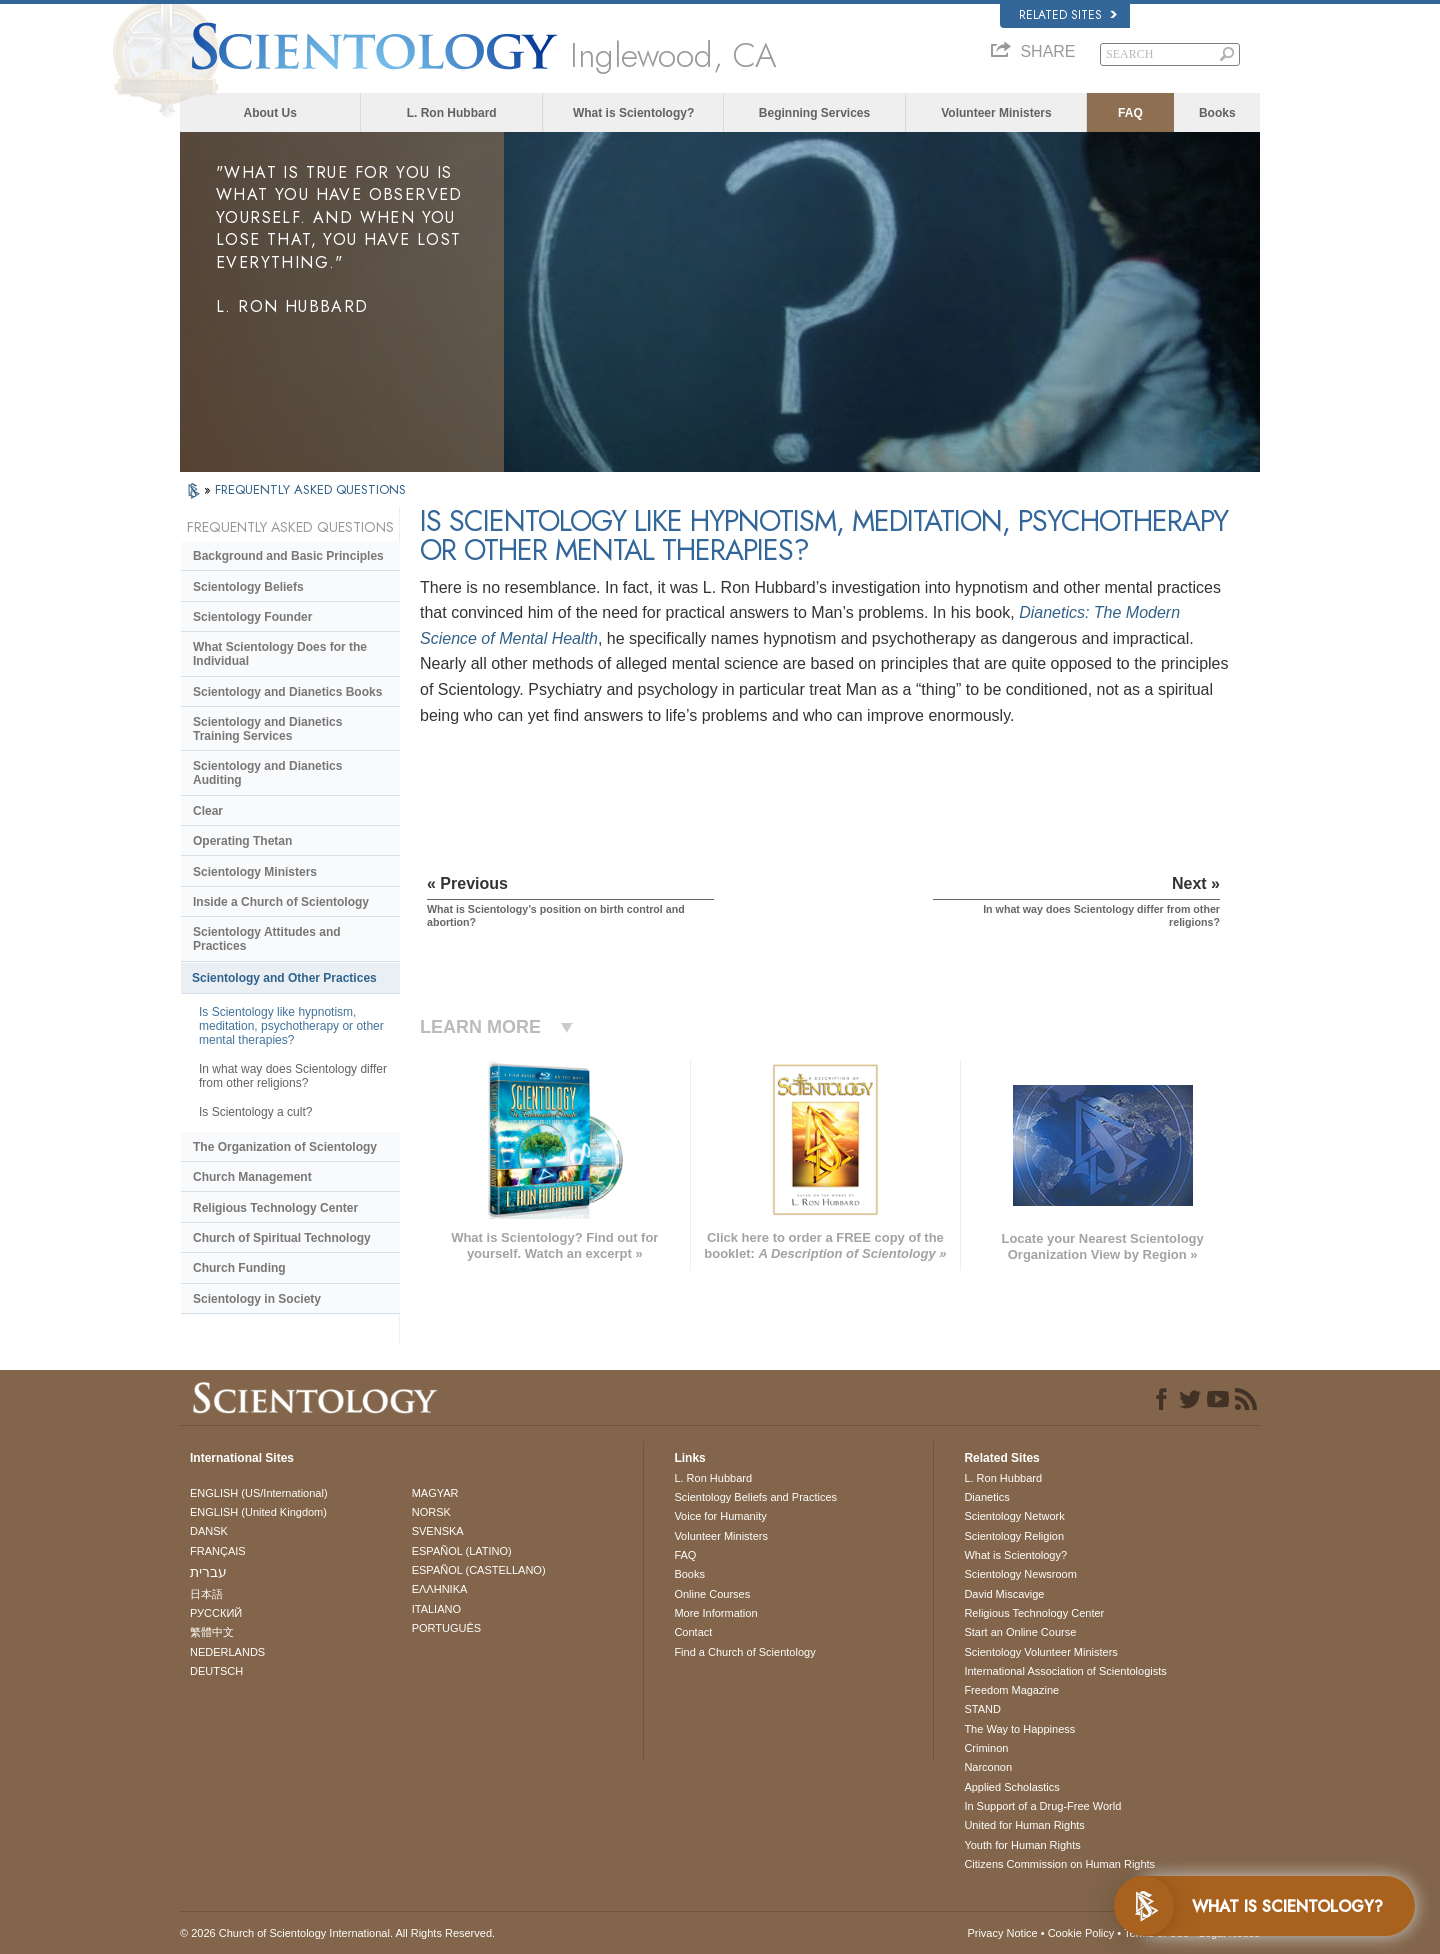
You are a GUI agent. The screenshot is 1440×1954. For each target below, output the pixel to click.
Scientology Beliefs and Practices (755, 1497)
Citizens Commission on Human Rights (1059, 1864)
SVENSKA (438, 1531)
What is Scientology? (633, 113)
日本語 (206, 1594)
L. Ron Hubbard (452, 113)
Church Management (252, 1177)
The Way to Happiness (1019, 1729)
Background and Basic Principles (288, 556)
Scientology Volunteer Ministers (1040, 1652)
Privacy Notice (1002, 1933)
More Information (715, 1613)
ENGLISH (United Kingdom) (258, 1512)
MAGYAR (435, 1493)
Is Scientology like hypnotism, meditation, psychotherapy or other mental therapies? (291, 1026)
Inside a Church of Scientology (281, 902)
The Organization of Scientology (285, 1147)
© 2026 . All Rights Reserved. (337, 1933)
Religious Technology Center (275, 1208)
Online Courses (712, 1594)
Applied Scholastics (1011, 1787)
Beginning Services (814, 113)
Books (1217, 113)
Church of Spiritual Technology (282, 1238)
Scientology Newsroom (1020, 1574)
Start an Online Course (1020, 1632)
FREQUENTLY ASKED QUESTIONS (310, 489)
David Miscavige (1004, 1594)
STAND (982, 1709)
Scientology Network (1014, 1516)
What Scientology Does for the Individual (280, 654)
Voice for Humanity (720, 1516)
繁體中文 (212, 1632)
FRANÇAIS (218, 1551)
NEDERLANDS (227, 1652)
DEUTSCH (216, 1671)
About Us (270, 113)
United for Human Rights (1024, 1825)
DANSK (209, 1531)
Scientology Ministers (255, 872)
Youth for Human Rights (1022, 1845)
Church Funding (239, 1268)
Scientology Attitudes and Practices (267, 939)
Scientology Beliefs (248, 587)
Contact (693, 1632)
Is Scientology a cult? (255, 1112)
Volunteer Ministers (996, 113)
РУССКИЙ (216, 1613)
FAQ (1130, 113)
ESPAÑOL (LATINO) (462, 1551)
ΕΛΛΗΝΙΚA (440, 1589)
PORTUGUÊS (446, 1628)
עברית (208, 1572)
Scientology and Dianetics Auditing (267, 773)
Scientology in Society (257, 1299)
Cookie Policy (1081, 1933)
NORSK (431, 1512)
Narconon (988, 1767)
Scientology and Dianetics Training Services (267, 729)
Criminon (986, 1748)
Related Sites (1068, 15)
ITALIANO (436, 1609)
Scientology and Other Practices (284, 978)
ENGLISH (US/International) (259, 1493)
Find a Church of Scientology (744, 1652)
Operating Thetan (242, 841)
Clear (208, 811)
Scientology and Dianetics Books (287, 692)
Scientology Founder (252, 617)
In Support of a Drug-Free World (1042, 1806)
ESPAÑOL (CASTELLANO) (479, 1570)
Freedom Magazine (1011, 1690)
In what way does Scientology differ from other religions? (293, 1076)
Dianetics (986, 1497)
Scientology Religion (1014, 1536)
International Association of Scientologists (1065, 1671)
